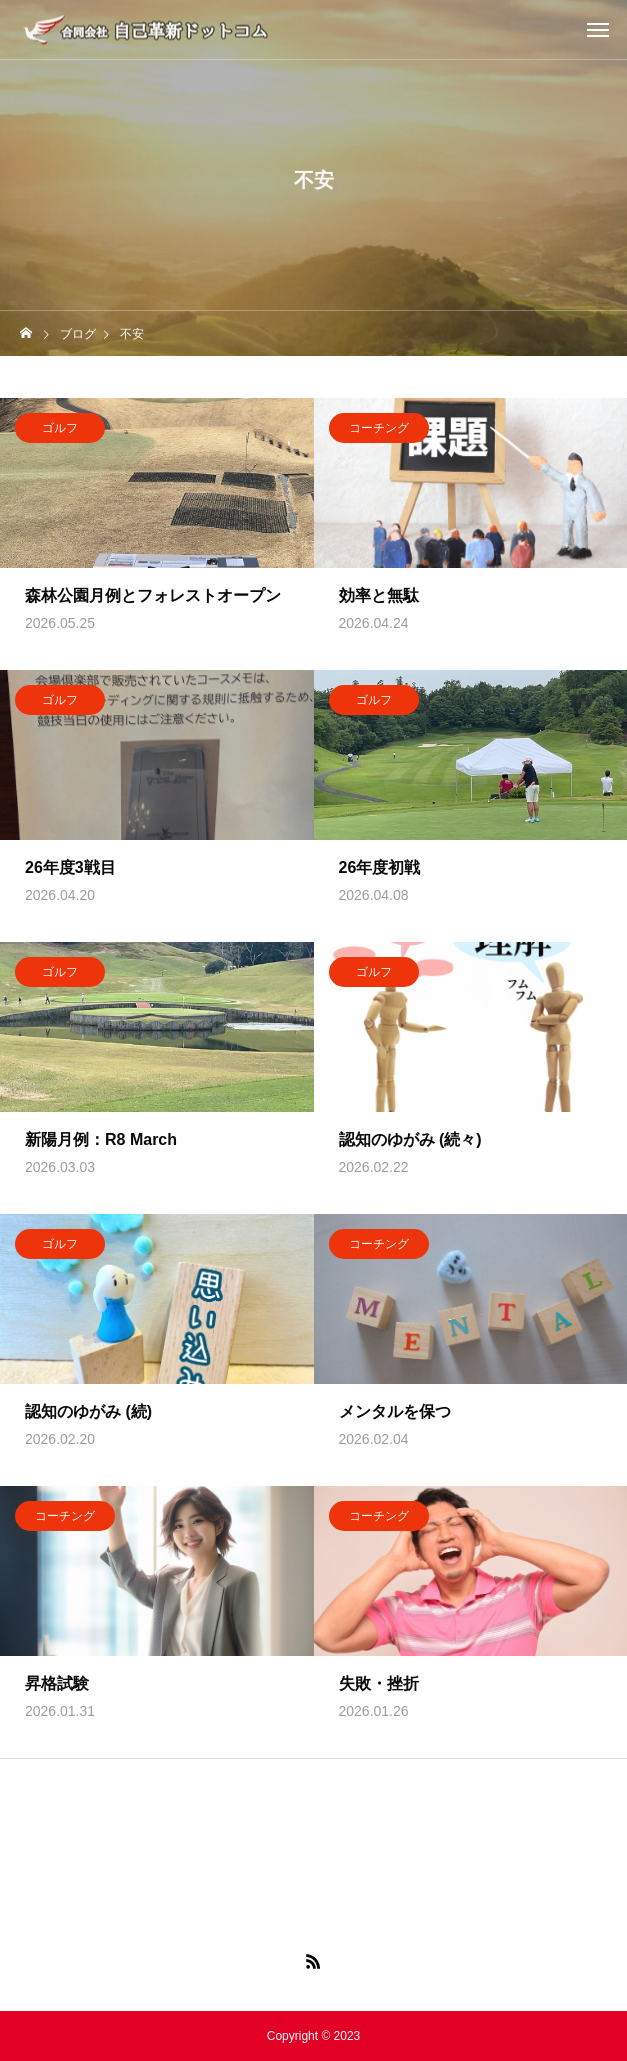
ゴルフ (60, 432)
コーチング (379, 432)
